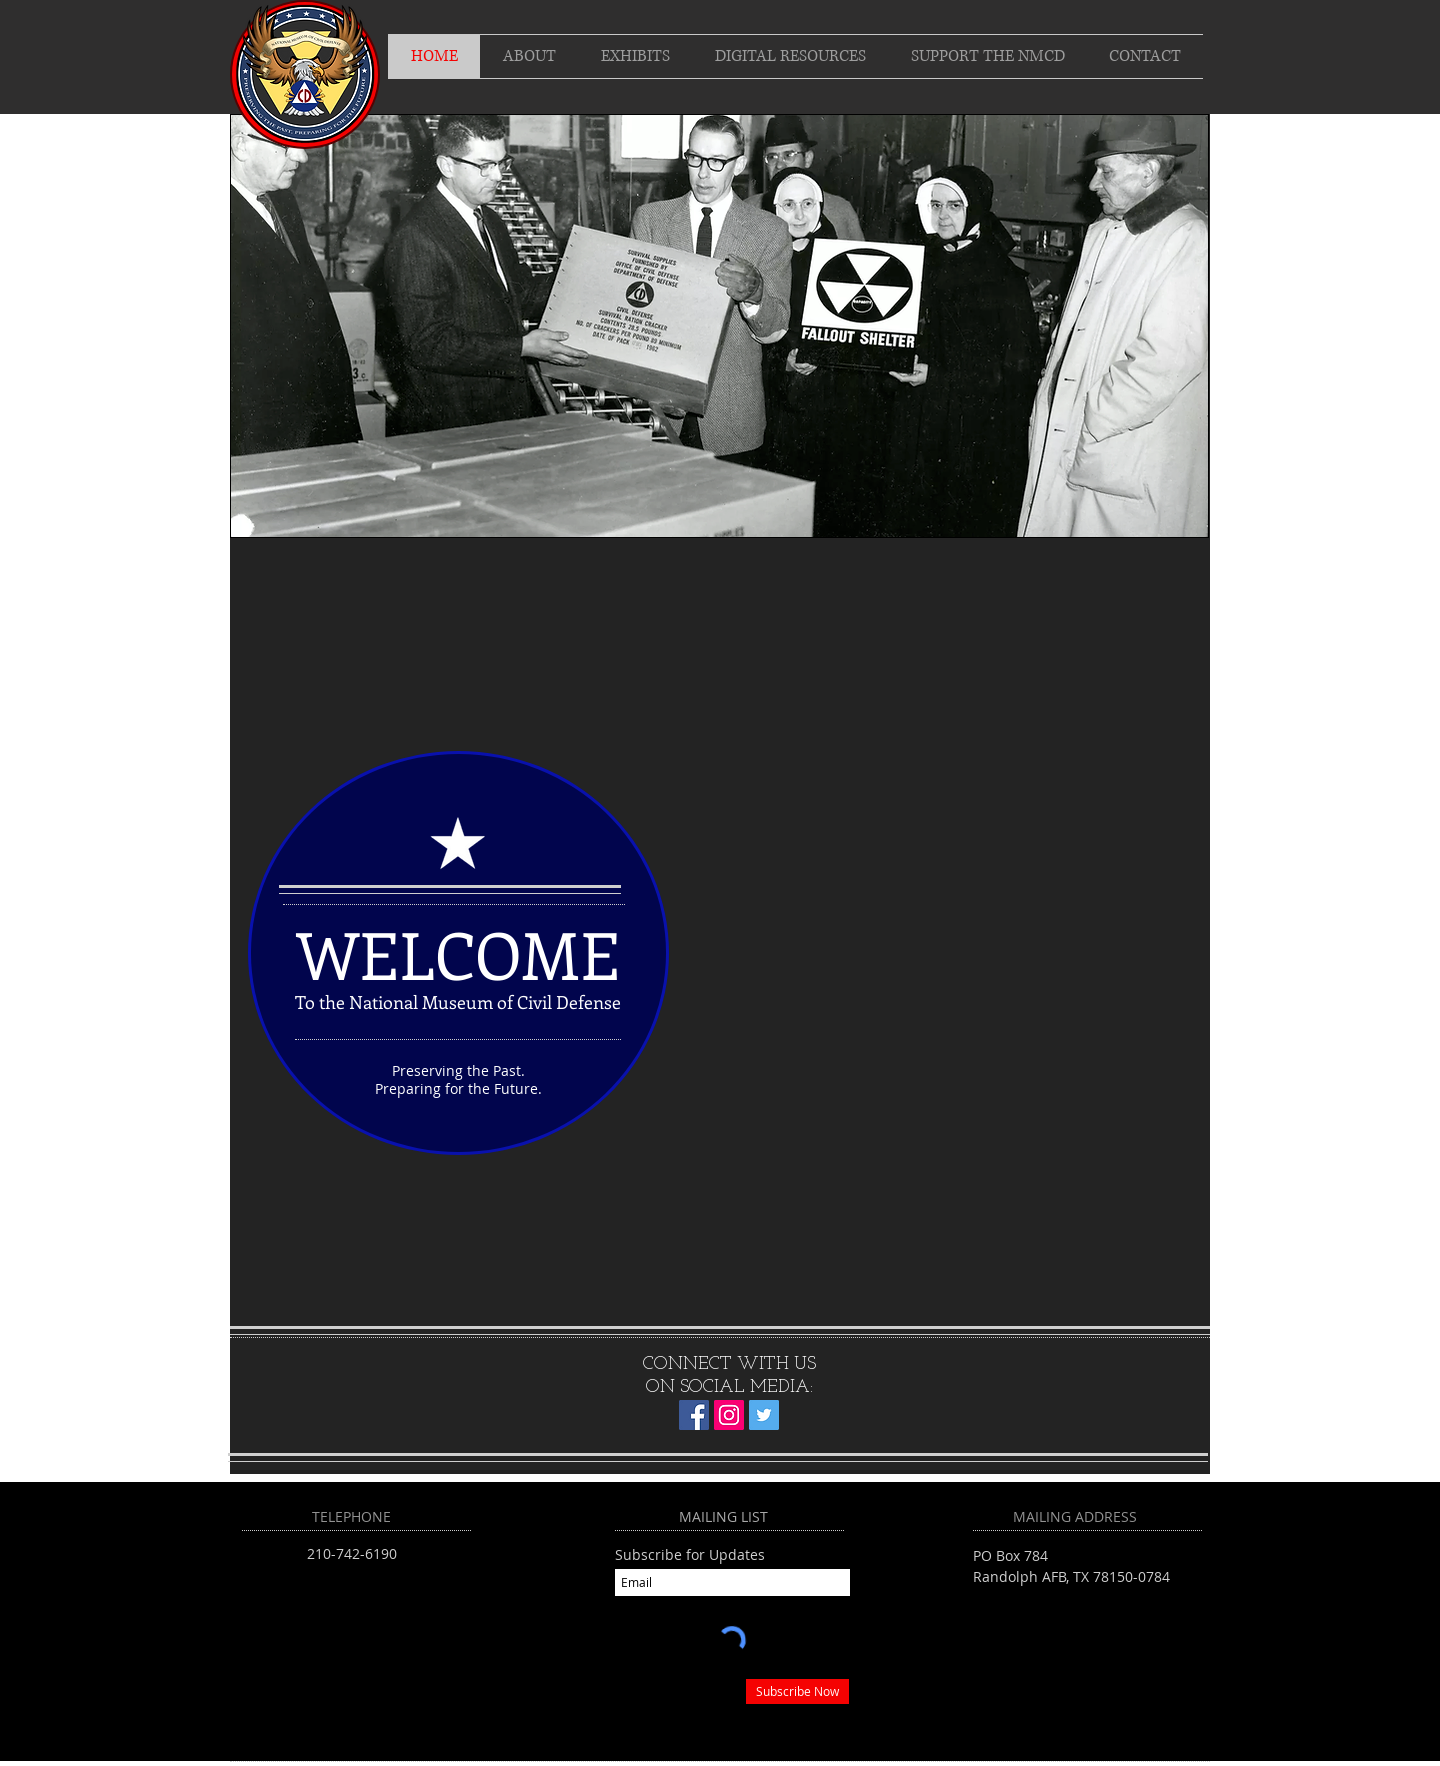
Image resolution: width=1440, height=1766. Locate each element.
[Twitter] (764, 1415)
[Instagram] (729, 1415)
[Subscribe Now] (797, 1691)
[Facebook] (694, 1415)
